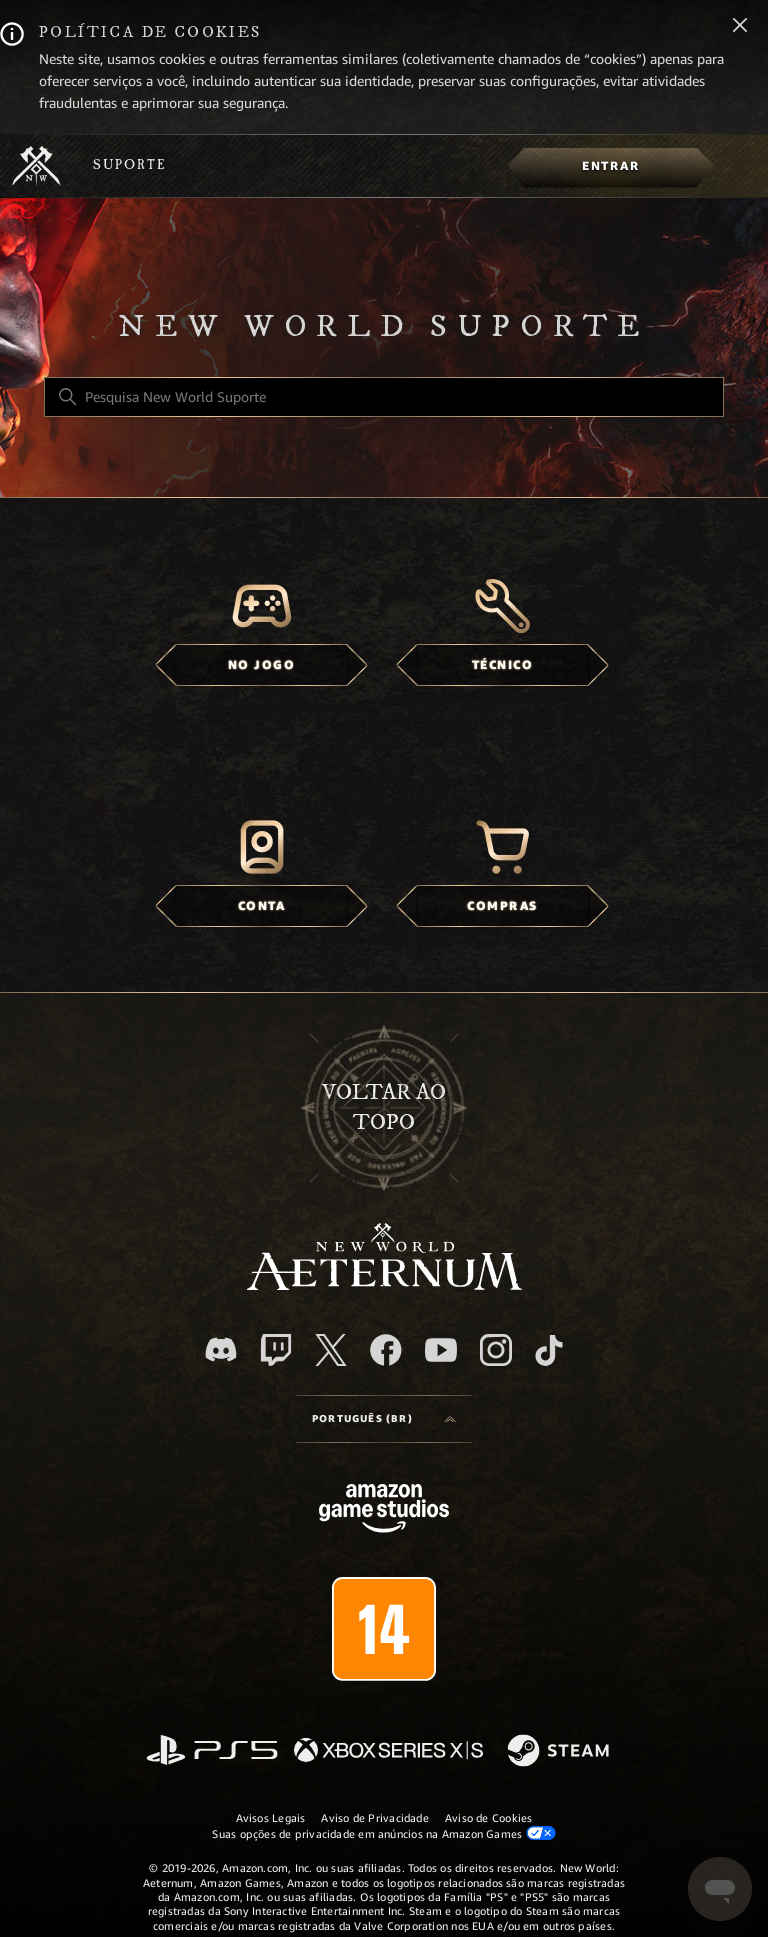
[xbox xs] (388, 1751)
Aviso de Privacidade (374, 1818)
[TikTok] (549, 1350)
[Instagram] (496, 1350)
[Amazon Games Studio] (384, 1511)
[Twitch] (276, 1350)
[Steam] (560, 1752)
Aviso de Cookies (489, 1818)
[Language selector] (384, 1419)
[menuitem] (610, 166)
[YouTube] (441, 1350)
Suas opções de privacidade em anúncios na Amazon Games (383, 1833)
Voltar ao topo (384, 1107)
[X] (331, 1350)
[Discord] (221, 1349)
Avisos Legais (271, 1818)
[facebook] (386, 1350)
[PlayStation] (212, 1751)
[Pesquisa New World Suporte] (384, 397)
